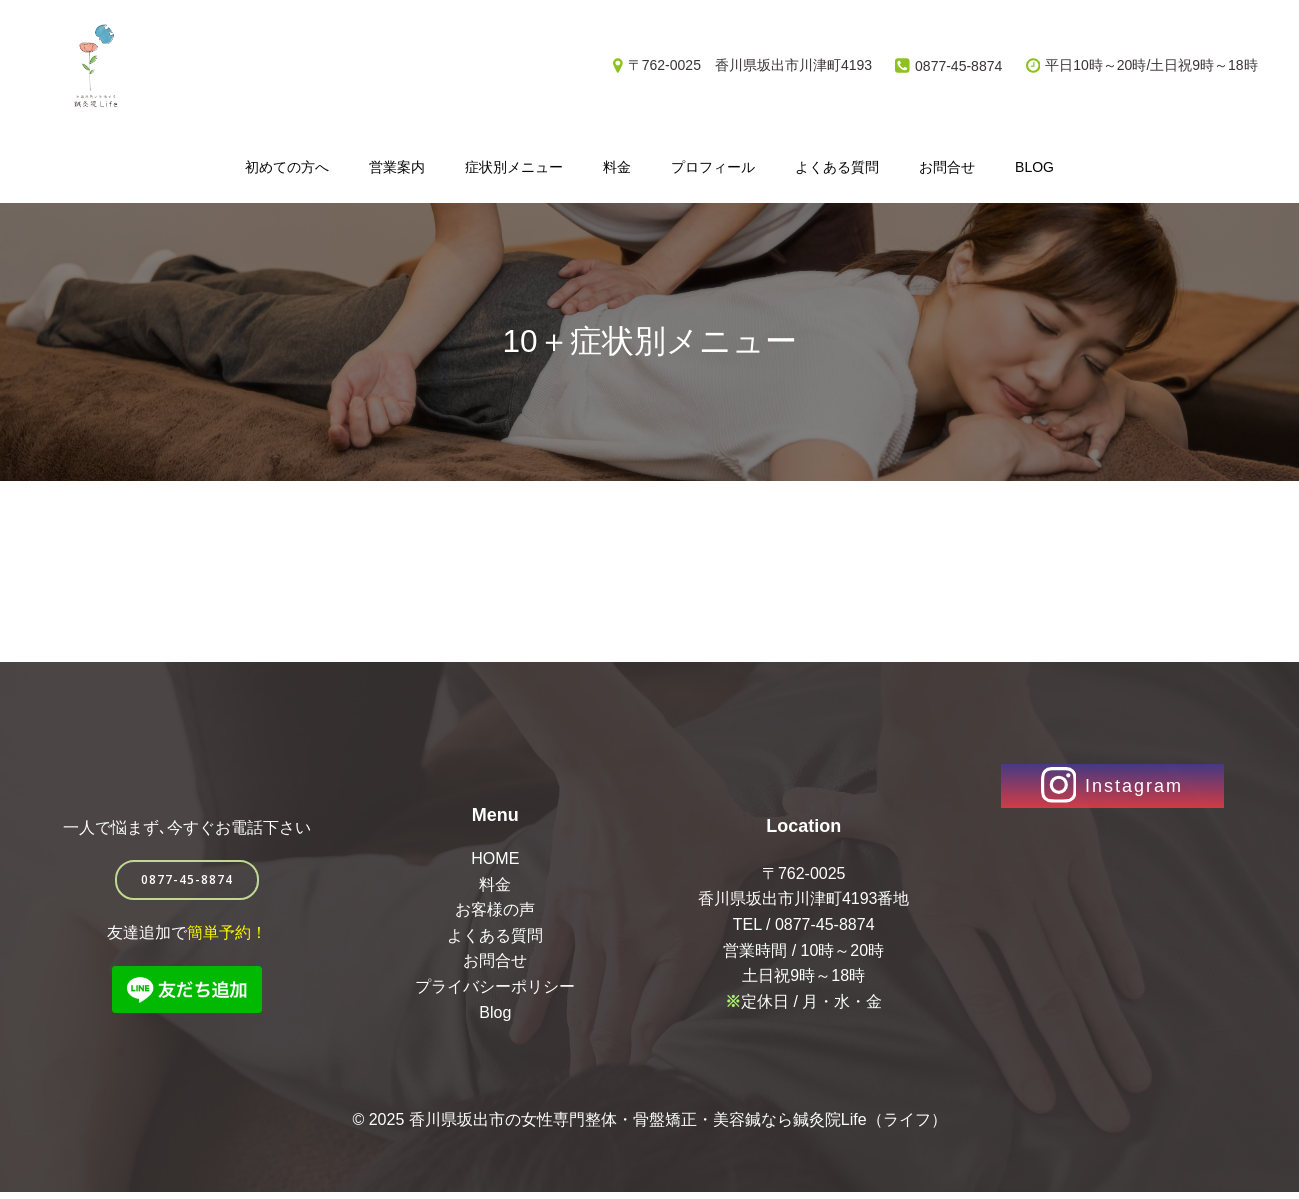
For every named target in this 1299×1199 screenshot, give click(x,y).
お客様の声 (496, 914)
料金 (617, 166)
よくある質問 (837, 166)
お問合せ (947, 166)
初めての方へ (287, 166)
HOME (496, 863)
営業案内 (397, 166)
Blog (1034, 166)
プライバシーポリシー (496, 991)
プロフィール (713, 166)
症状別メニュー (514, 166)
